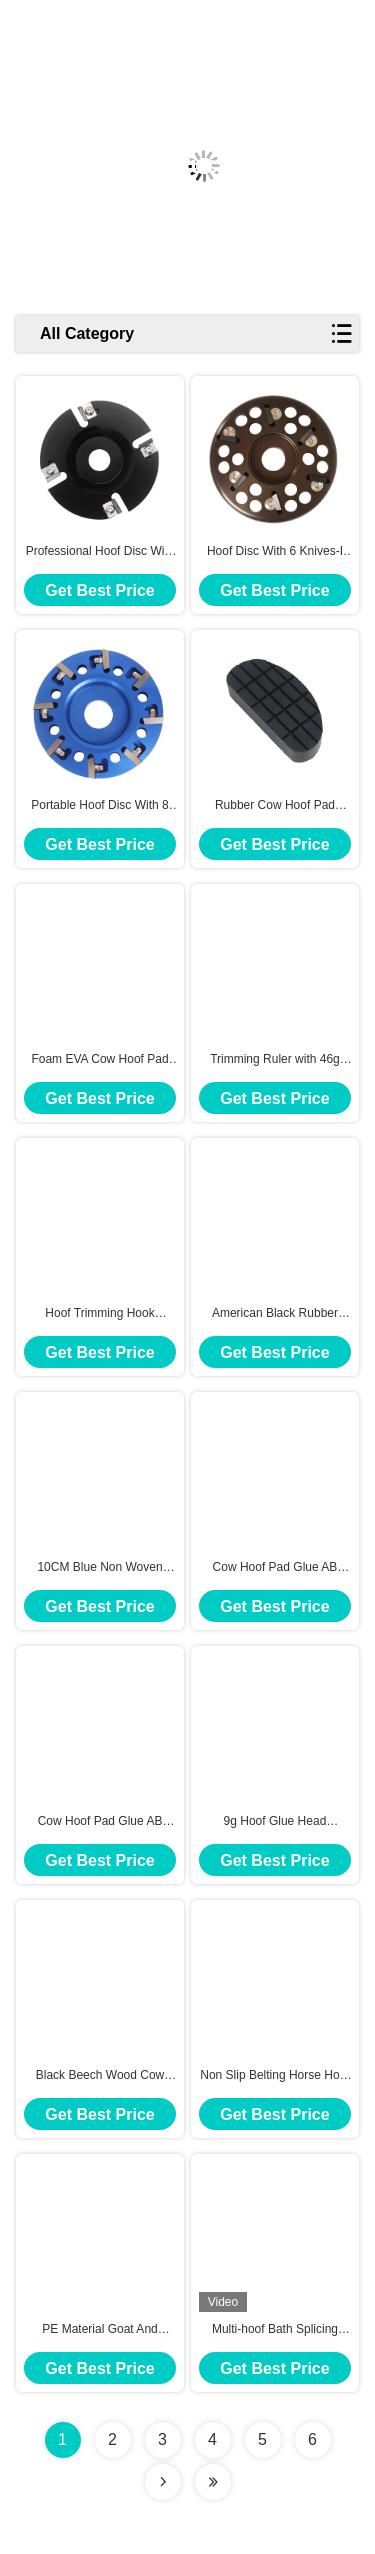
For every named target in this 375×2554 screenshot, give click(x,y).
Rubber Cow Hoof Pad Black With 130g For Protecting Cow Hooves (274, 806)
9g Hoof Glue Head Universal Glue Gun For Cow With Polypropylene (275, 1822)
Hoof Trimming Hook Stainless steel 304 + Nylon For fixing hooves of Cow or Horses (100, 1314)
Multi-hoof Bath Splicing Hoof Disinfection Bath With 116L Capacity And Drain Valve (275, 2330)
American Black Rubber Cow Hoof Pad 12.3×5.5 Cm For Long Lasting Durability (275, 1314)
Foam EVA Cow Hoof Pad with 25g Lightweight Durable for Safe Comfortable (99, 1060)
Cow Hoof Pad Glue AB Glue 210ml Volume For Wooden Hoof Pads (100, 1822)
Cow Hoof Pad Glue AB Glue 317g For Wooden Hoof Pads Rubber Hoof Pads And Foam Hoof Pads (275, 1568)
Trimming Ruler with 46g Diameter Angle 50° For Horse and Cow (275, 1060)
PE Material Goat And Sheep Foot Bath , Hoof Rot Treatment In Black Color (99, 2330)
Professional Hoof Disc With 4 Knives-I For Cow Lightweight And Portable (100, 552)
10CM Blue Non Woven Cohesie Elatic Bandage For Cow (99, 1568)
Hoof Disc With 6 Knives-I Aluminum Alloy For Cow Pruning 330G (275, 552)
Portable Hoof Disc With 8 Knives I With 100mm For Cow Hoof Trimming (99, 806)
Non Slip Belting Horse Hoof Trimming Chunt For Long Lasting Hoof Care (274, 2076)
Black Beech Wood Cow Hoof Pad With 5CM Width (100, 2076)
